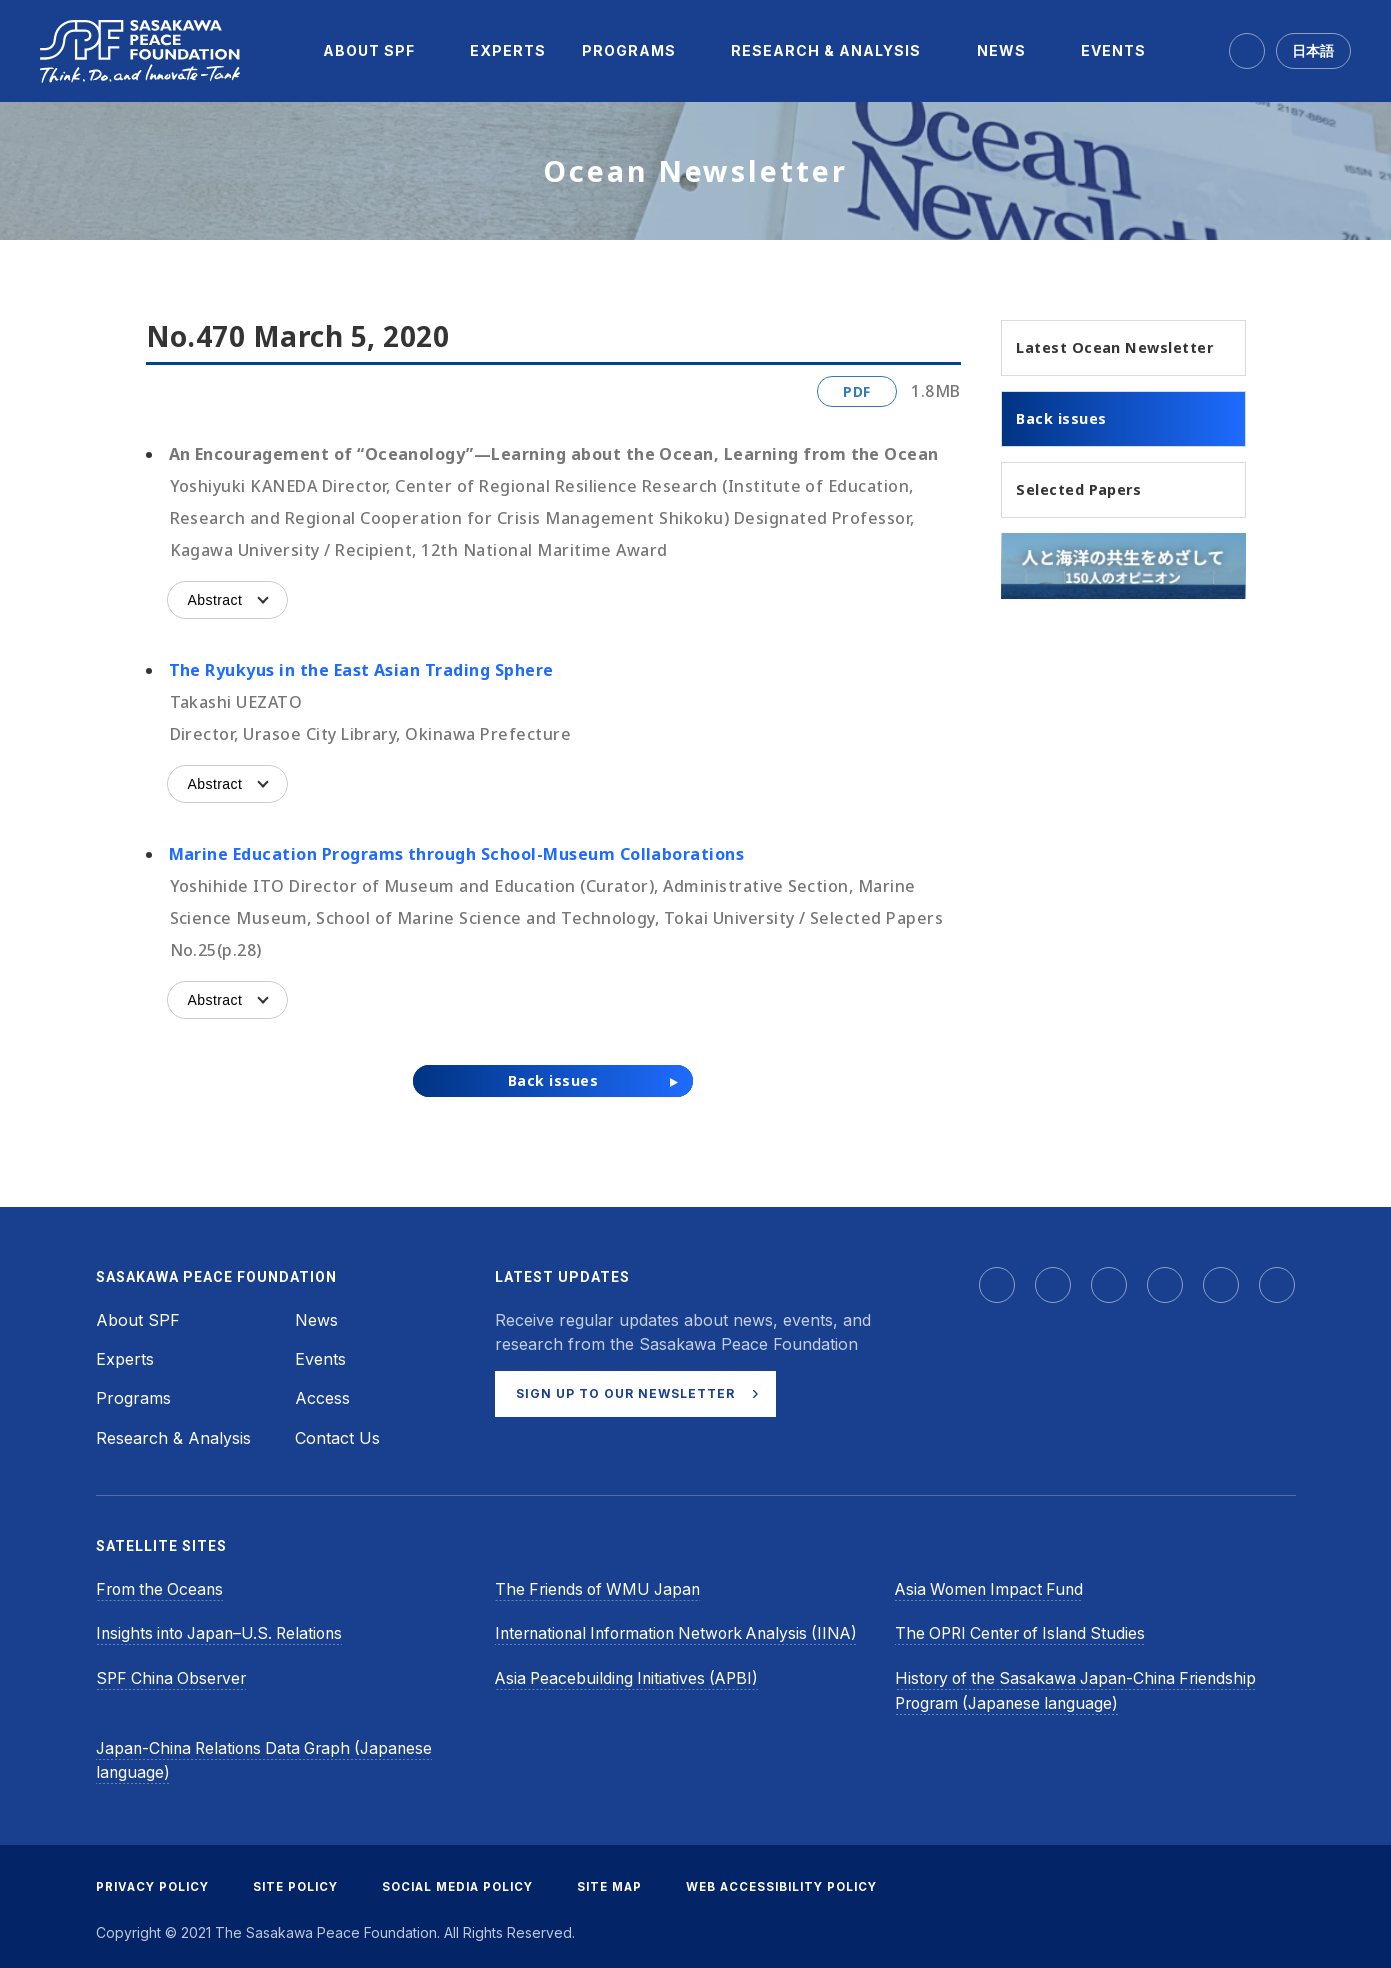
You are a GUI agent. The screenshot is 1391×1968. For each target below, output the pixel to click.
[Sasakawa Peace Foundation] (140, 51)
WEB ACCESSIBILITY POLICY (810, 1881)
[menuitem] (369, 51)
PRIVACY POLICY (155, 1881)
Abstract (215, 600)
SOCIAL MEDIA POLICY (472, 1881)
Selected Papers (1088, 518)
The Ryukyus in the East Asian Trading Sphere (361, 670)
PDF (856, 391)
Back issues (1068, 445)
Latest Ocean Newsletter (1077, 360)
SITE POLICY (303, 1881)
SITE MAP (631, 1881)
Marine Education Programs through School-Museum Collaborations (457, 854)
